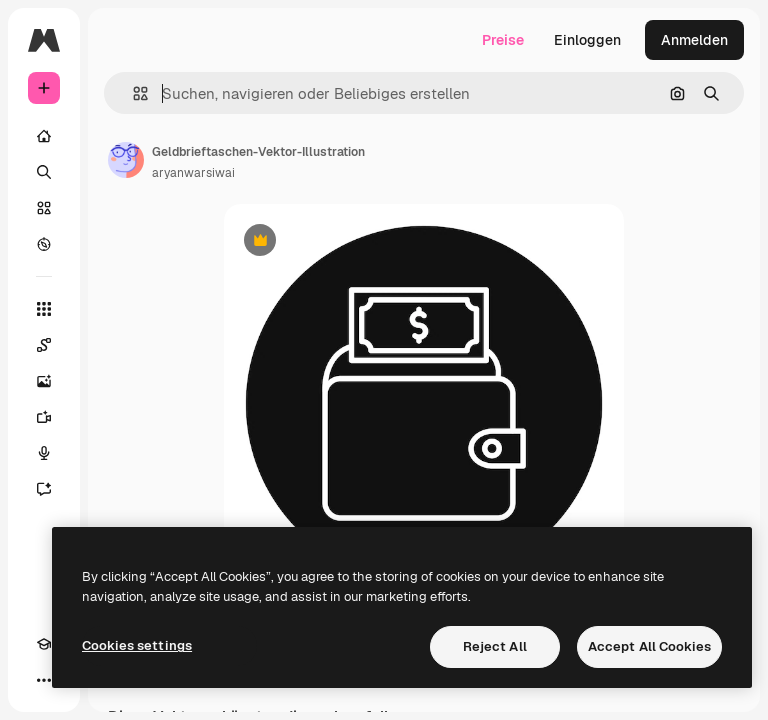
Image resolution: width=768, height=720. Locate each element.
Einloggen (587, 40)
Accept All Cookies (649, 646)
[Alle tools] (44, 309)
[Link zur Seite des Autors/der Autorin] (126, 160)
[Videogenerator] (44, 417)
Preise (503, 40)
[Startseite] (44, 136)
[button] (132, 93)
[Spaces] (44, 345)
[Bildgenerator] (44, 381)
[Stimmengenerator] (44, 453)
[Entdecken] (44, 244)
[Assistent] (44, 489)
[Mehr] (44, 680)
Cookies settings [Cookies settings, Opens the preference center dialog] (137, 645)
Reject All (495, 646)
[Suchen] (44, 172)
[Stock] (44, 208)
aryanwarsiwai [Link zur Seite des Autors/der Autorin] (193, 173)
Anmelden (694, 40)
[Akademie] (44, 644)
